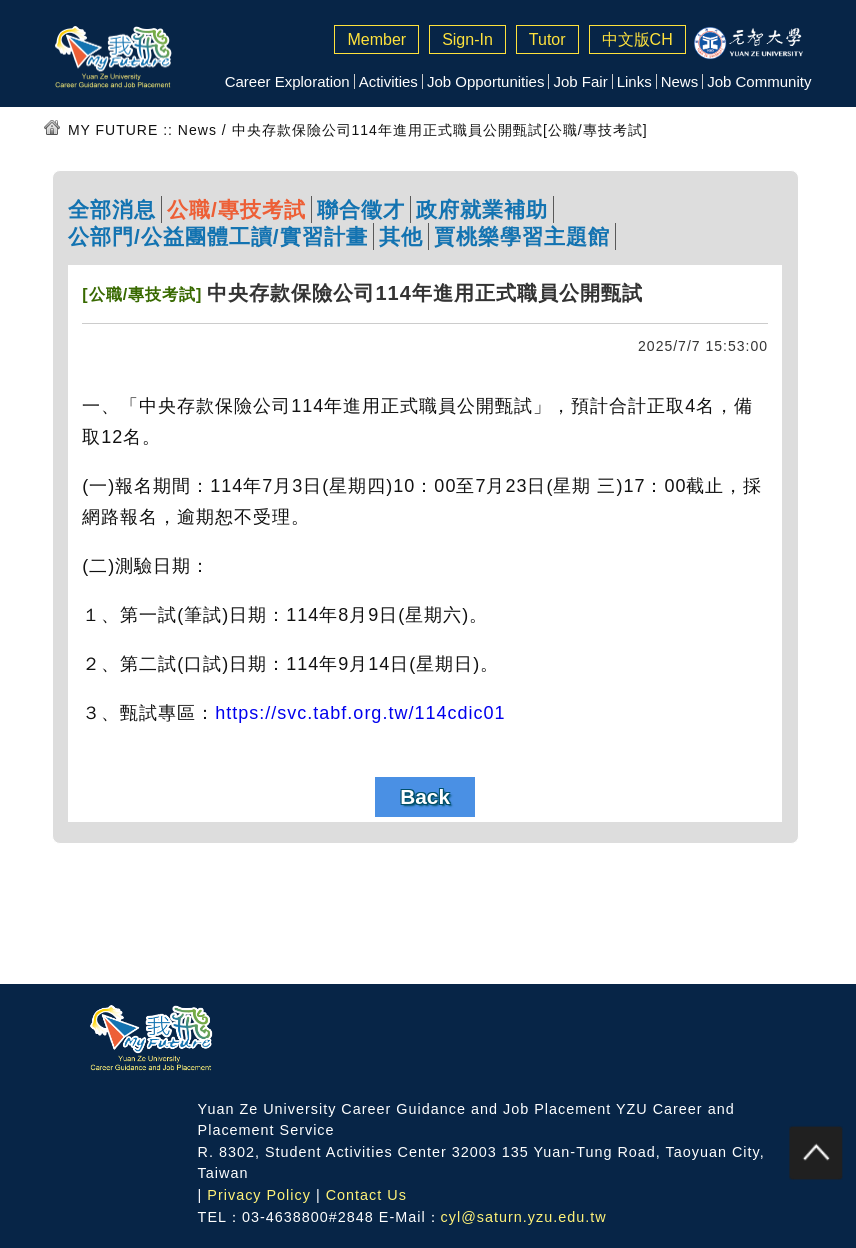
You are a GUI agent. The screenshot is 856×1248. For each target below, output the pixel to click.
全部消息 (112, 209)
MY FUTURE (113, 130)
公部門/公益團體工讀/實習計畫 (218, 236)
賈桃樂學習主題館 (522, 236)
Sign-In (467, 39)
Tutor (547, 39)
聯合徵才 (361, 209)
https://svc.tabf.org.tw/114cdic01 (360, 713)
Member (376, 39)
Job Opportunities (486, 81)
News (680, 81)
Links (634, 81)
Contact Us (366, 1195)
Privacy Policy (259, 1195)
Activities (388, 81)
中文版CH (637, 39)
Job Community (759, 81)
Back (425, 796)
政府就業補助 (482, 209)
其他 (401, 236)
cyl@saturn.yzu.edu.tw (524, 1217)
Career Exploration (287, 81)
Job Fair (580, 81)
